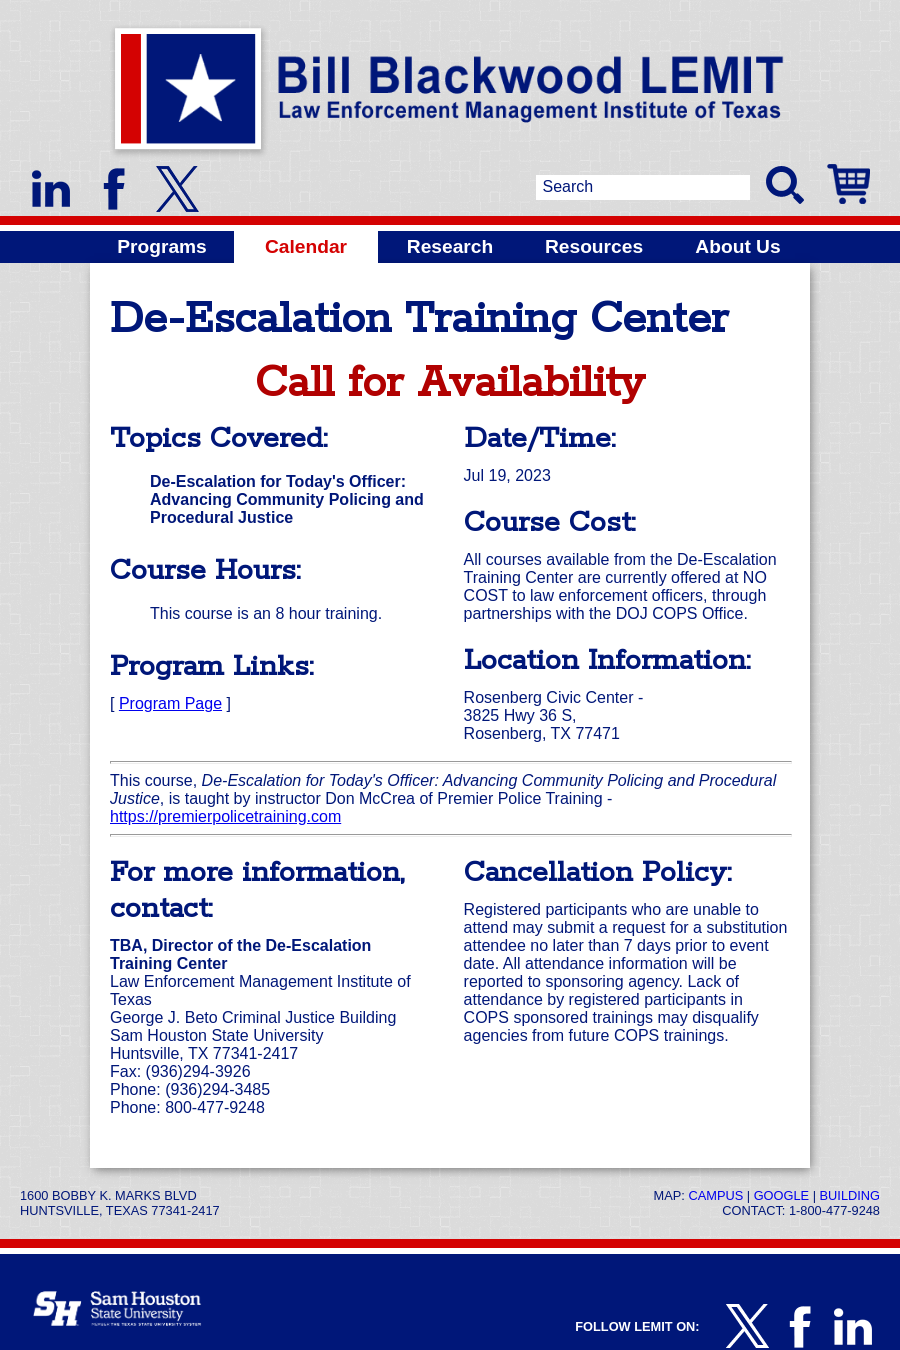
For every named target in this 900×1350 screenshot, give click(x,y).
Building (850, 1195)
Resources (594, 246)
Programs (162, 246)
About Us (737, 246)
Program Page (170, 703)
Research (450, 246)
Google (781, 1195)
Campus (715, 1195)
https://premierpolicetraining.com (225, 816)
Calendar (306, 246)
